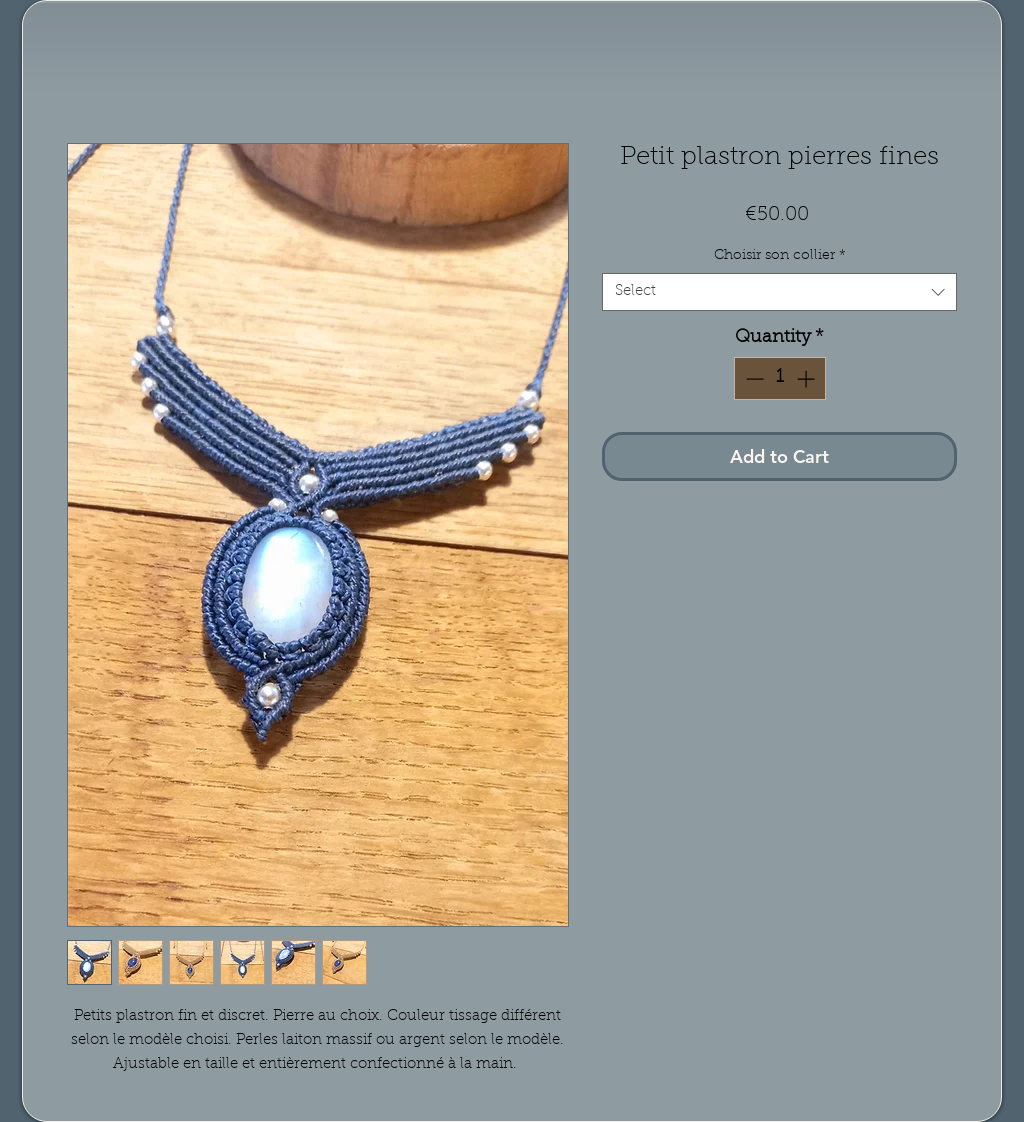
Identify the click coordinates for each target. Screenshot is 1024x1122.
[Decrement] (752, 378)
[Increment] (807, 378)
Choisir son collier (780, 256)
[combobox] (779, 292)
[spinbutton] (780, 378)
